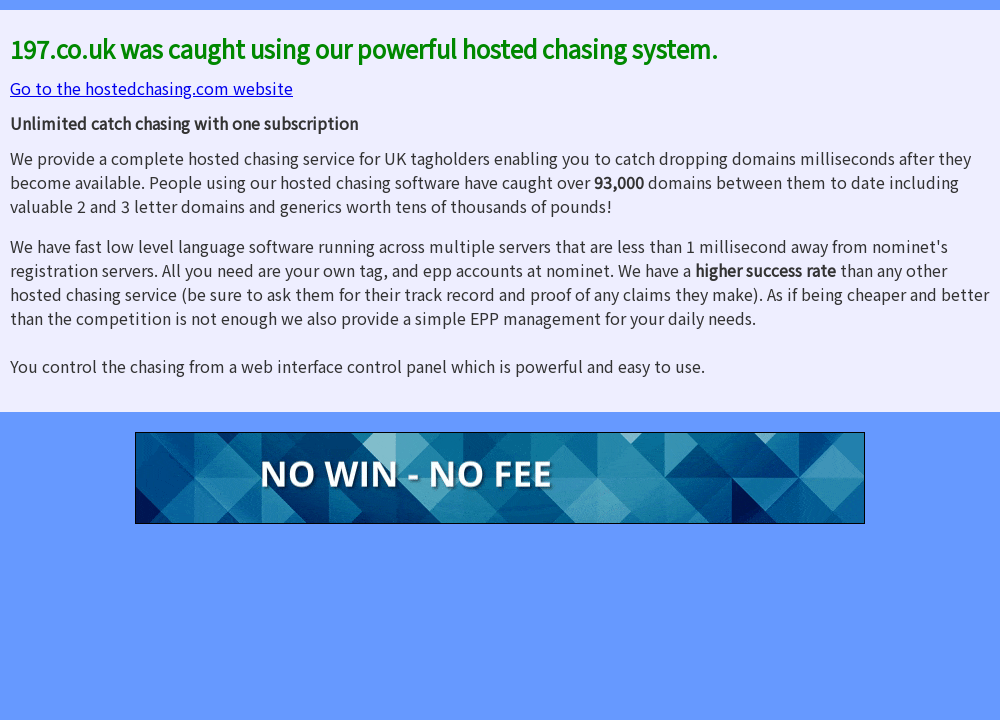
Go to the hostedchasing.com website (151, 88)
